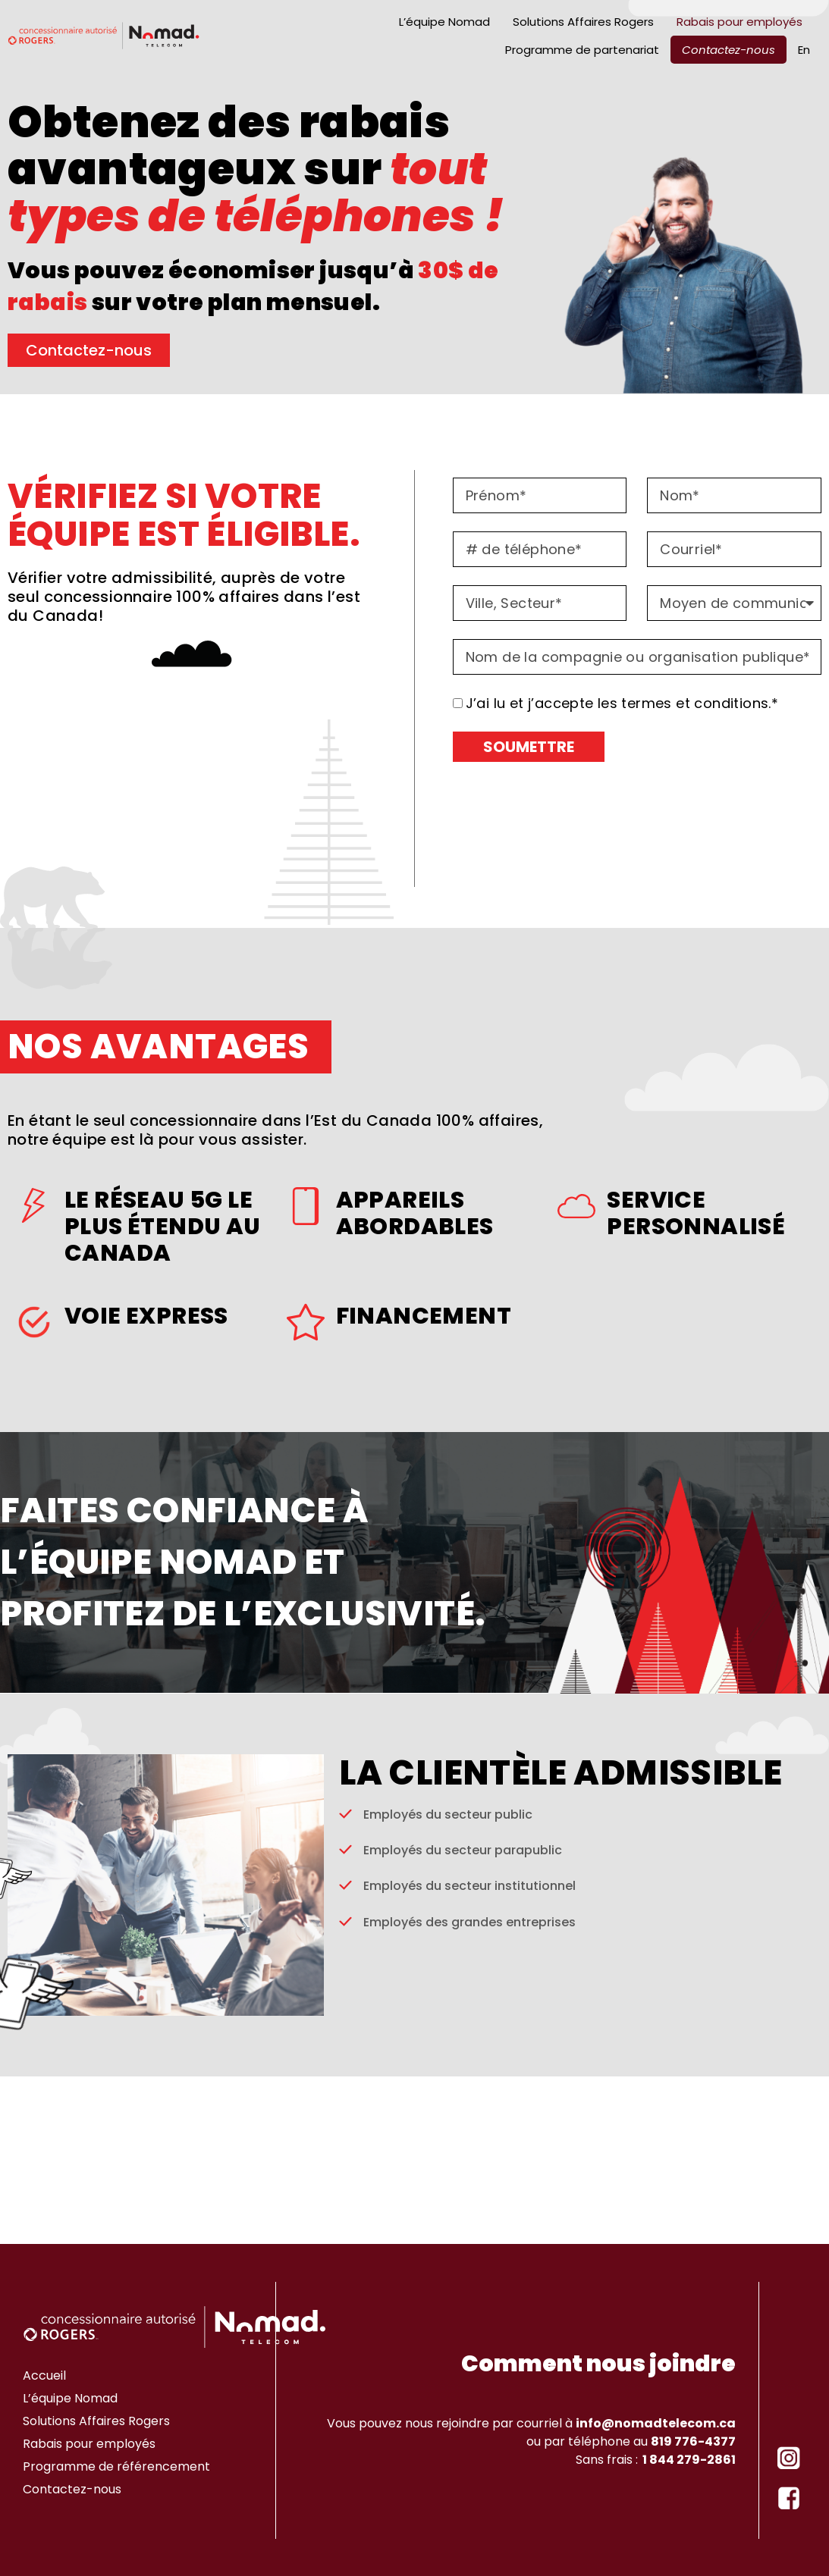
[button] (548, 274)
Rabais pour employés (739, 22)
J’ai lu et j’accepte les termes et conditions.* (622, 703)
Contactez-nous (728, 50)
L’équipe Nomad (444, 22)
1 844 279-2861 (687, 2459)
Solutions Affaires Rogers (583, 22)
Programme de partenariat (582, 50)
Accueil (44, 2375)
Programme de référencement (116, 2466)
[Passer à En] (804, 50)
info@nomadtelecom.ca (656, 2423)
